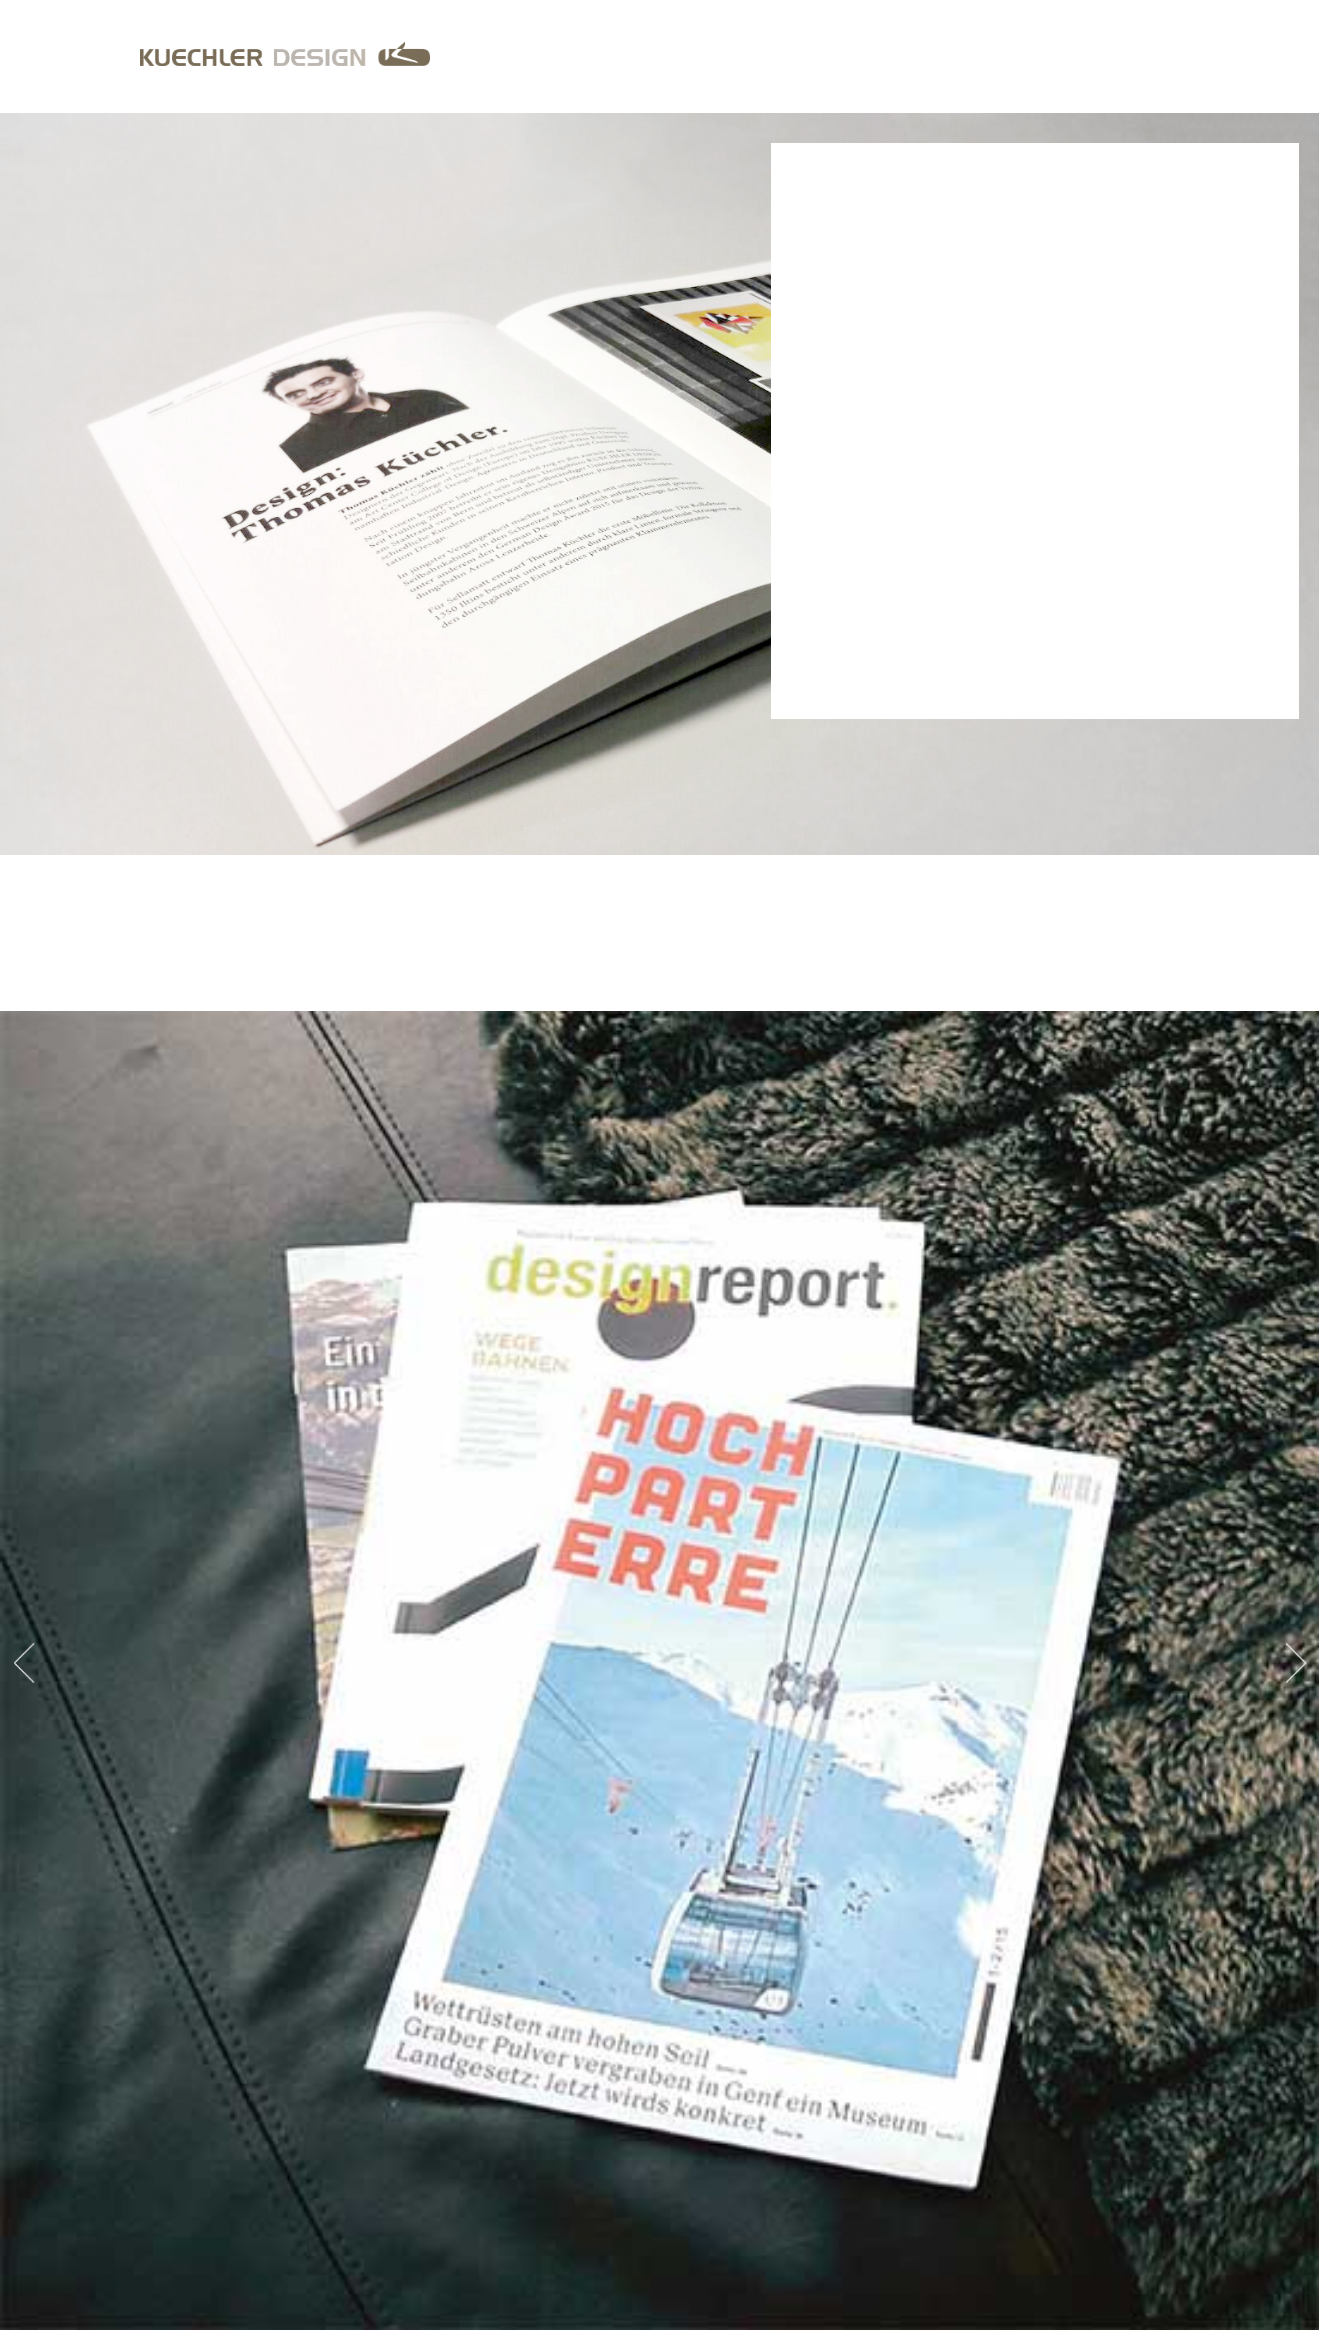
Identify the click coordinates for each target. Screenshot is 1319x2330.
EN (1294, 56)
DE (1263, 56)
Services (980, 56)
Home (909, 56)
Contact (1145, 56)
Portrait (1064, 56)
